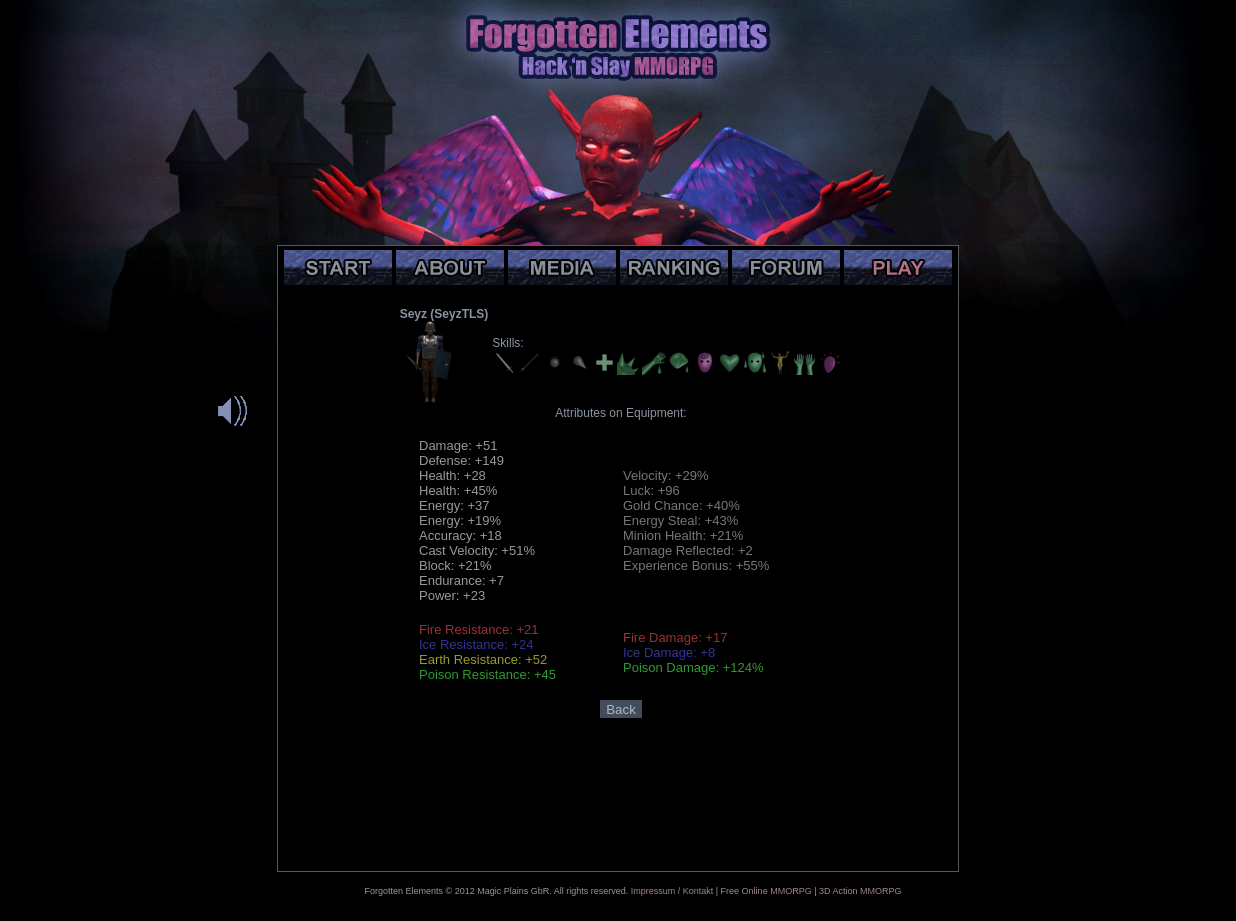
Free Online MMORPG (766, 891)
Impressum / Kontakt (672, 891)
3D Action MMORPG (860, 891)
